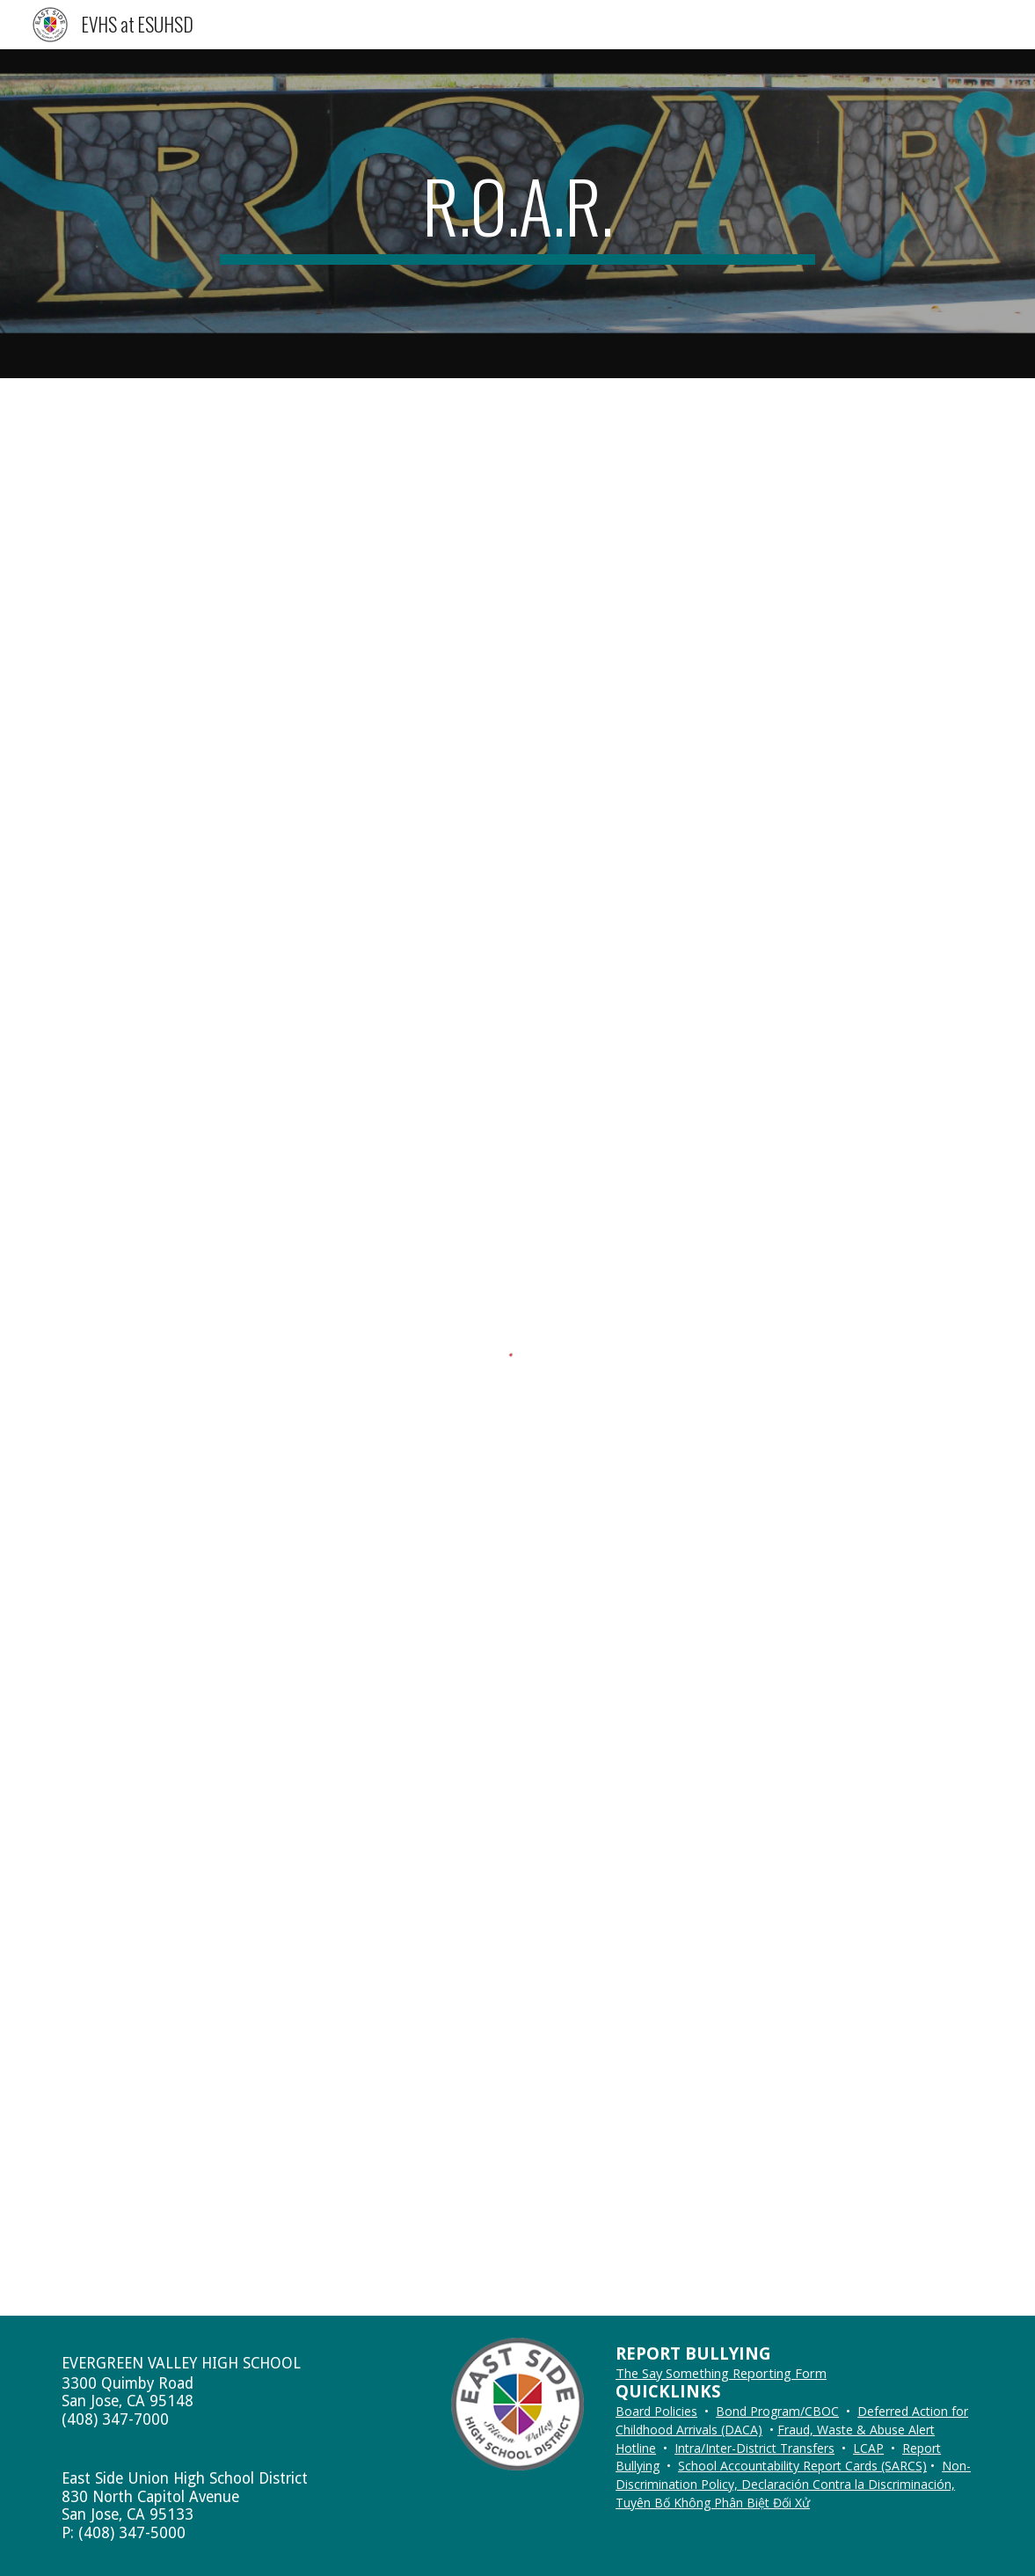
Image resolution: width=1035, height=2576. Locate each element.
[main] (518, 214)
